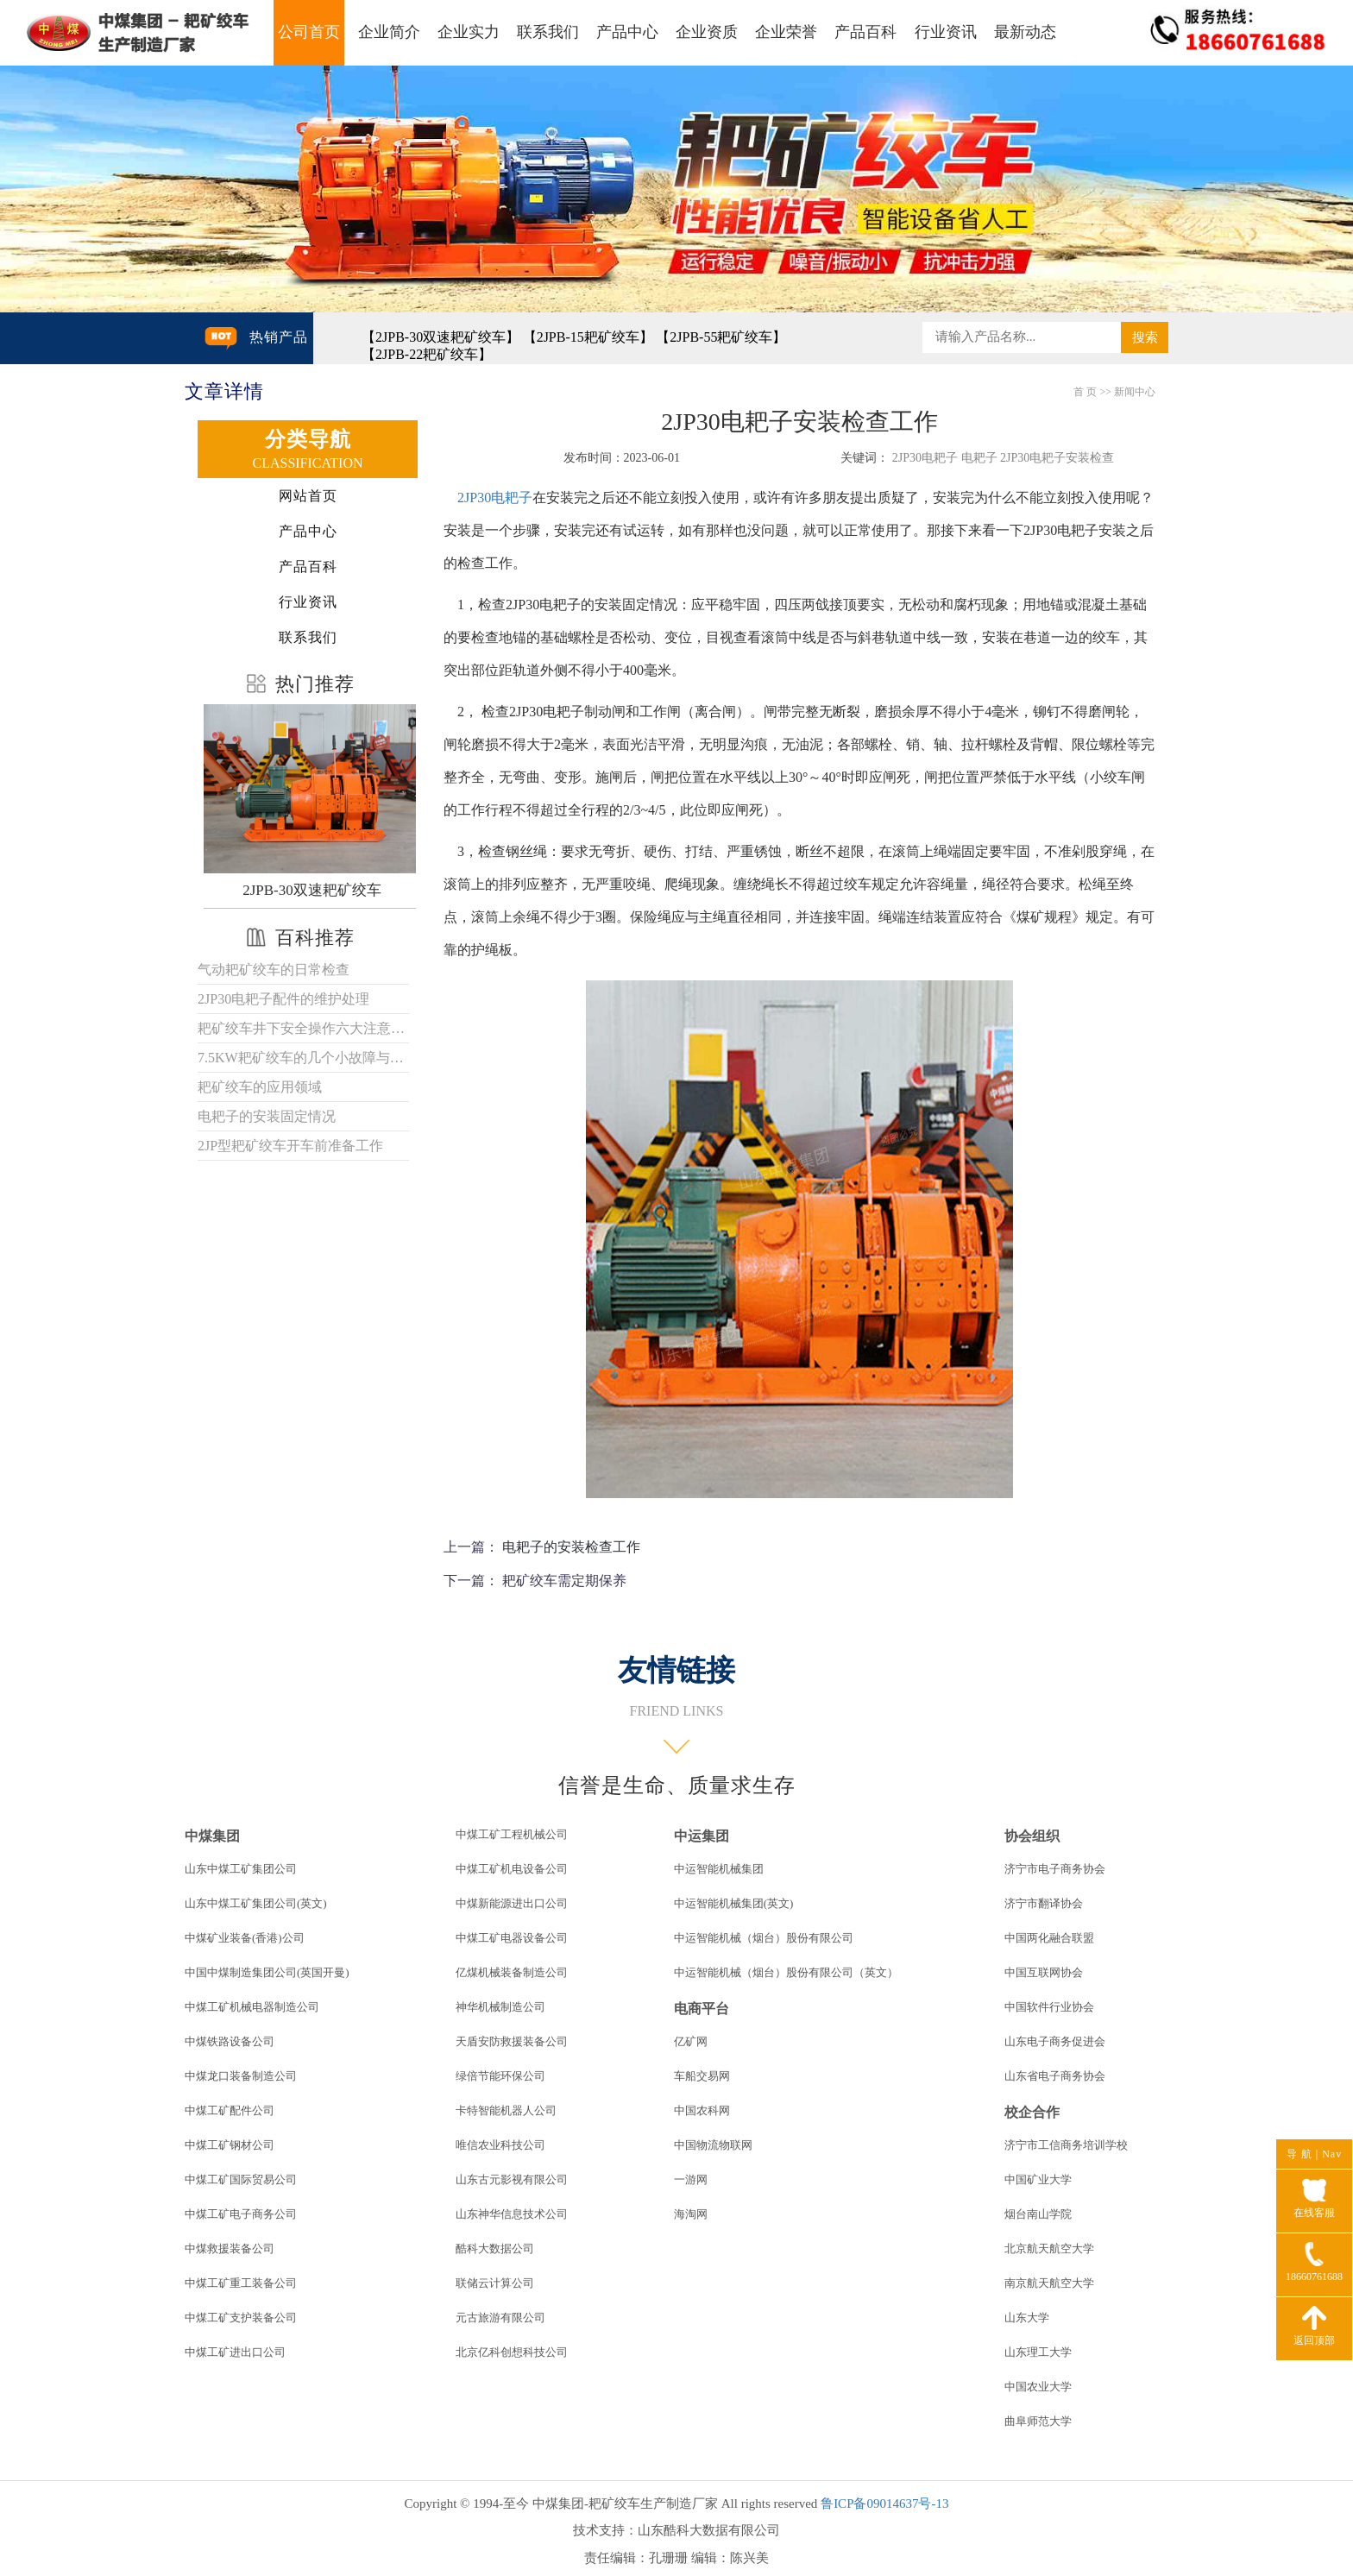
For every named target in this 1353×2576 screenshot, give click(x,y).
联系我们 (548, 32)
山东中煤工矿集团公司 (241, 1868)
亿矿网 (691, 2041)
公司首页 (309, 32)
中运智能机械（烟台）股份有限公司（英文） (786, 1972)
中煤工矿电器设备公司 (512, 1937)
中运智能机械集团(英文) (734, 1903)
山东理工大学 (1038, 2352)
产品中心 (627, 32)
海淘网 (691, 2214)
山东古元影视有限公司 (512, 2179)
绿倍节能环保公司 (500, 2075)
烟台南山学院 (1038, 2214)
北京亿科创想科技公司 (512, 2352)
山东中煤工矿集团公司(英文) (256, 1903)
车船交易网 (702, 2075)
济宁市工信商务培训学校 (1066, 2144)
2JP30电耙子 (494, 497)
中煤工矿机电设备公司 (512, 1868)
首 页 (1085, 392)
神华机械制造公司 (500, 2006)
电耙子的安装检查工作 (571, 1547)
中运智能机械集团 (719, 1868)
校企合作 (1032, 2112)
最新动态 (1025, 32)
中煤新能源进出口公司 (512, 1903)
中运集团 (701, 1836)
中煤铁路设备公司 (229, 2041)
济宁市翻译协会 (1043, 1903)
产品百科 (865, 32)
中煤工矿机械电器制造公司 (252, 2006)
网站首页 (308, 495)
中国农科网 (702, 2110)
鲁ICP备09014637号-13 (884, 2503)
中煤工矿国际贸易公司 (241, 2179)
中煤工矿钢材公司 (229, 2144)
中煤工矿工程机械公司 (512, 1834)
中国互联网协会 (1043, 1972)
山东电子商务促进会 (1054, 2041)
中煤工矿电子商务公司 (241, 2214)
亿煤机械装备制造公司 (512, 1972)
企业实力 (468, 32)
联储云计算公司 (495, 2283)
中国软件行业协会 (1049, 2006)
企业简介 (389, 32)
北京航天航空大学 (1049, 2248)
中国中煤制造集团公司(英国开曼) (267, 1972)
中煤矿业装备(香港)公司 (245, 1937)
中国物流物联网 (713, 2144)
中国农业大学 (1038, 2386)
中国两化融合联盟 (1049, 1937)
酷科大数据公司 (495, 2248)
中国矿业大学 (1038, 2179)
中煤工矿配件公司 (229, 2110)
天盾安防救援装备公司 (512, 2041)
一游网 (691, 2179)
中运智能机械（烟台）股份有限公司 (763, 1937)
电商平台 (701, 2008)
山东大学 (1026, 2317)
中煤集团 (212, 1836)
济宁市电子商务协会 (1054, 1868)
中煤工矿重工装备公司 (241, 2283)
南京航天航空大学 (1049, 2283)
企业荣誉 (786, 32)
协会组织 (1032, 1836)
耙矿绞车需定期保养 (564, 1580)
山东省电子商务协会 (1054, 2075)
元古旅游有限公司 (500, 2317)
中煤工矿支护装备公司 (241, 2317)
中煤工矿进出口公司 (235, 2352)
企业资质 (707, 32)
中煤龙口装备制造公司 (241, 2075)
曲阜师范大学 (1038, 2421)
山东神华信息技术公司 (512, 2214)
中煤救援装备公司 (229, 2248)
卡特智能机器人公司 (506, 2110)
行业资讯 (946, 32)
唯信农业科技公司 (500, 2144)
